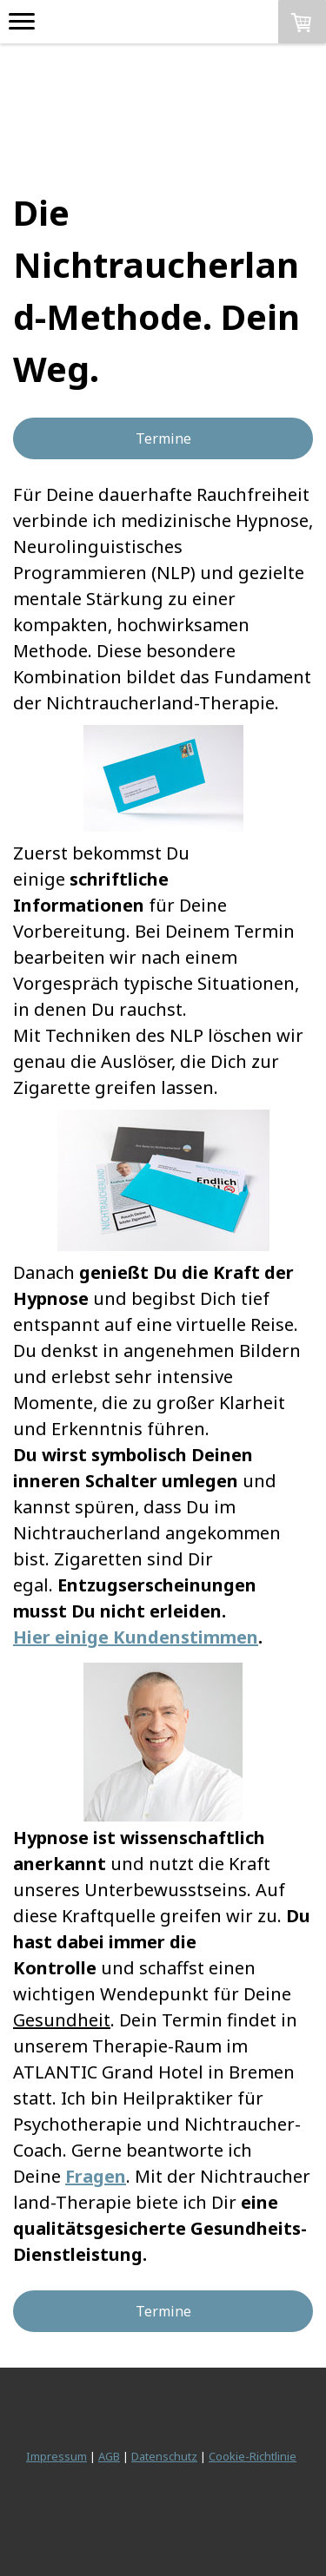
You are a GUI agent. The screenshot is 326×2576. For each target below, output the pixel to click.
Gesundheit (61, 2020)
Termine (163, 438)
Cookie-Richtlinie (252, 2456)
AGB (109, 2456)
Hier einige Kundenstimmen (135, 1637)
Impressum (56, 2456)
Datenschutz (164, 2456)
